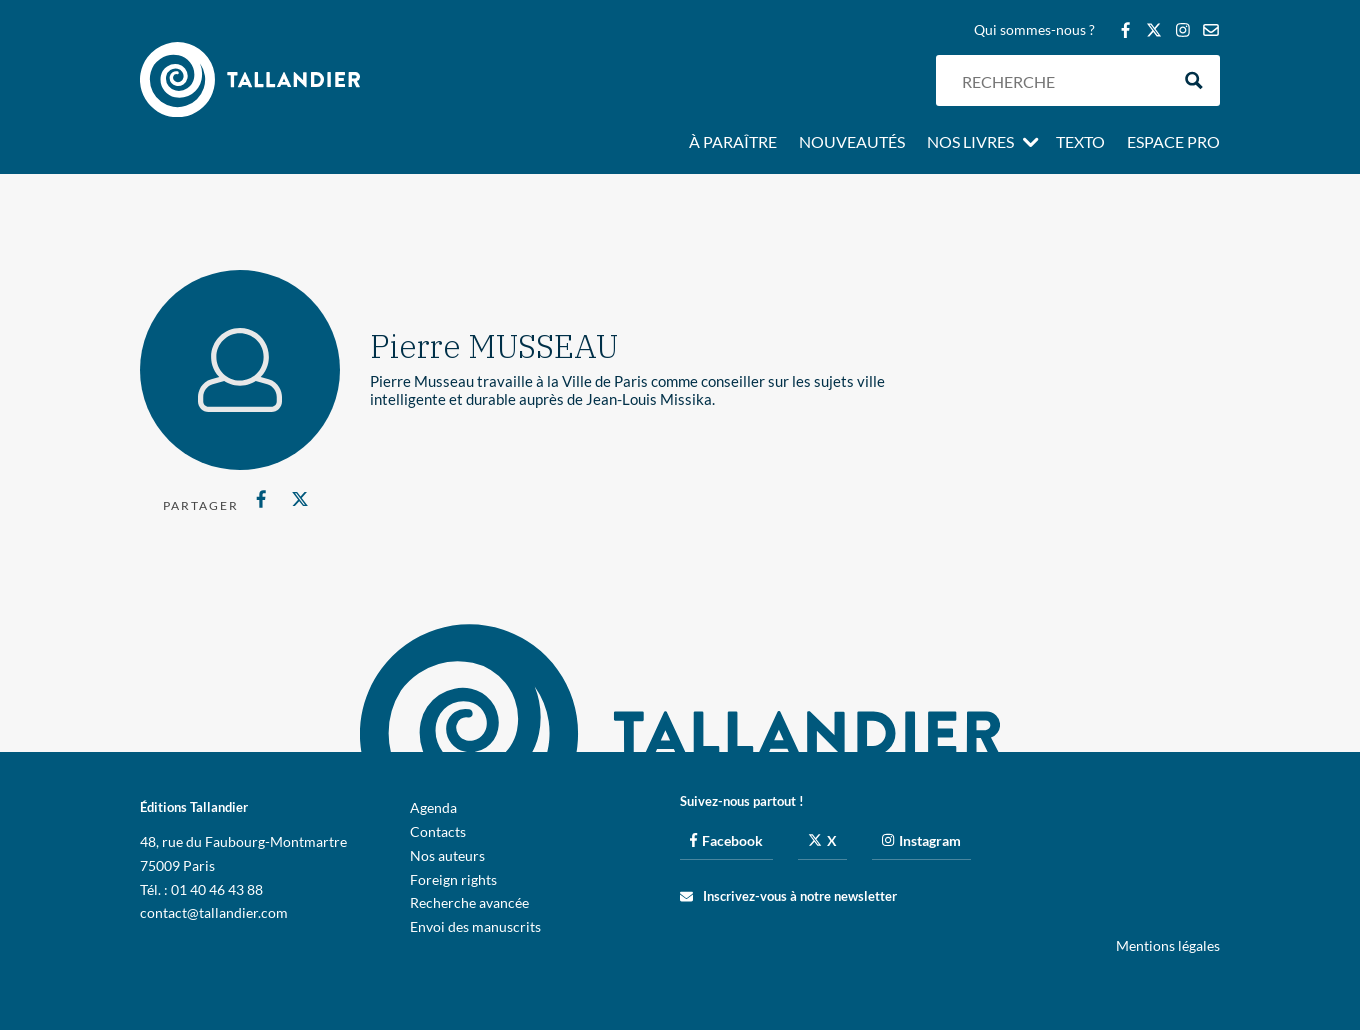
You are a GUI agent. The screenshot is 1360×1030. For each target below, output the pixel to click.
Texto (1080, 143)
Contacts (438, 831)
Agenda (433, 807)
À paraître (733, 143)
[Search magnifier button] (1194, 80)
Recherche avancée (469, 902)
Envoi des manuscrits (475, 926)
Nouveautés (852, 143)
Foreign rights (453, 879)
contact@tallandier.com (214, 912)
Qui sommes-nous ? (1034, 30)
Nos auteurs (447, 855)
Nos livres (970, 143)
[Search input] (1061, 80)
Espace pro (1173, 143)
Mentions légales (1168, 945)
